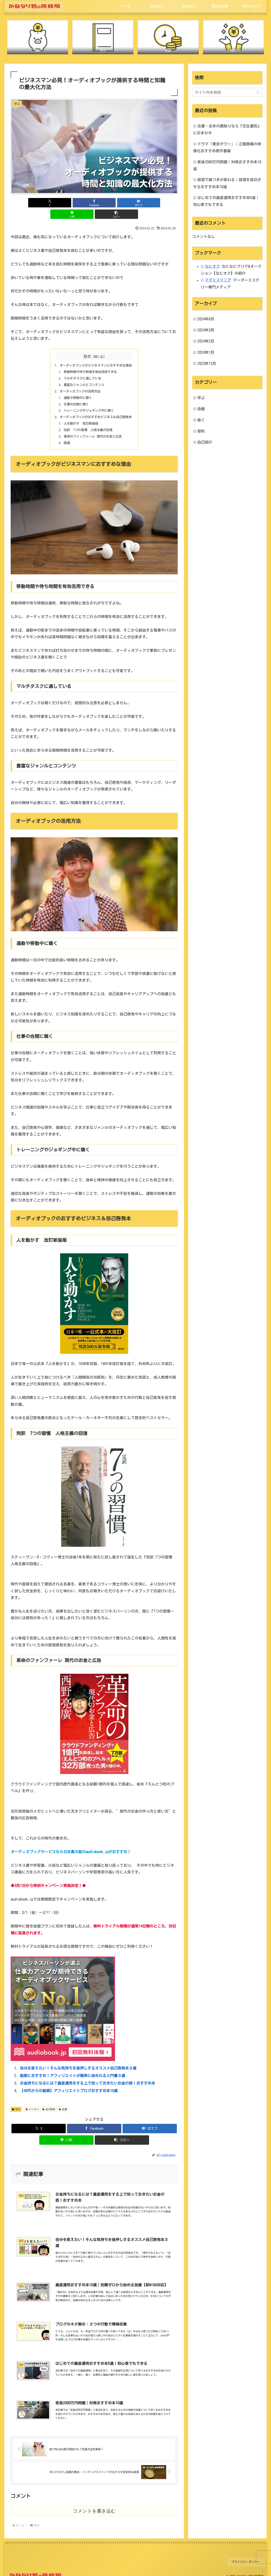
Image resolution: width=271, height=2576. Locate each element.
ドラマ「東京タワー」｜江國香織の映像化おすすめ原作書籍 (227, 148)
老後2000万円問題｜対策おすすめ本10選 (227, 166)
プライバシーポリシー (248, 2559)
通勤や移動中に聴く (77, 388)
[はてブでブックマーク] (94, 203)
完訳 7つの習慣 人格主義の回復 (87, 422)
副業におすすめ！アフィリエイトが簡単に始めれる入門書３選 (72, 2069)
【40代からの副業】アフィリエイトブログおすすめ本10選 (69, 2084)
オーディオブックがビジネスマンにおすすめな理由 (95, 355)
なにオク (212, 267)
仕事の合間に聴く (75, 395)
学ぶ (16, 2102)
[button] (150, 203)
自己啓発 (49, 2102)
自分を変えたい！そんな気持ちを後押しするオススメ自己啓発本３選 (78, 2061)
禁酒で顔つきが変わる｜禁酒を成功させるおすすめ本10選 (227, 183)
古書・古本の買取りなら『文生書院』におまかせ (227, 130)
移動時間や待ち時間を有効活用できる (90, 361)
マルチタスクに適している (82, 368)
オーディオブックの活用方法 (79, 382)
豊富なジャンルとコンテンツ (83, 375)
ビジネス (32, 2102)
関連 (65, 436)
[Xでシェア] (38, 203)
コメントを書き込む (94, 2510)
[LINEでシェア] (122, 203)
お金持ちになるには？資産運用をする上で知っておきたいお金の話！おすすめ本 (87, 2077)
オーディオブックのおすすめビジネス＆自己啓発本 (95, 409)
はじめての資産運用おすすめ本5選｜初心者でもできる (226, 201)
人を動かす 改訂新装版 (80, 415)
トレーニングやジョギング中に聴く (88, 402)
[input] (227, 93)
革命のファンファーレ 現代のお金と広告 (92, 429)
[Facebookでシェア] (66, 203)
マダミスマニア (218, 281)
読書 (63, 2102)
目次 (87, 345)
